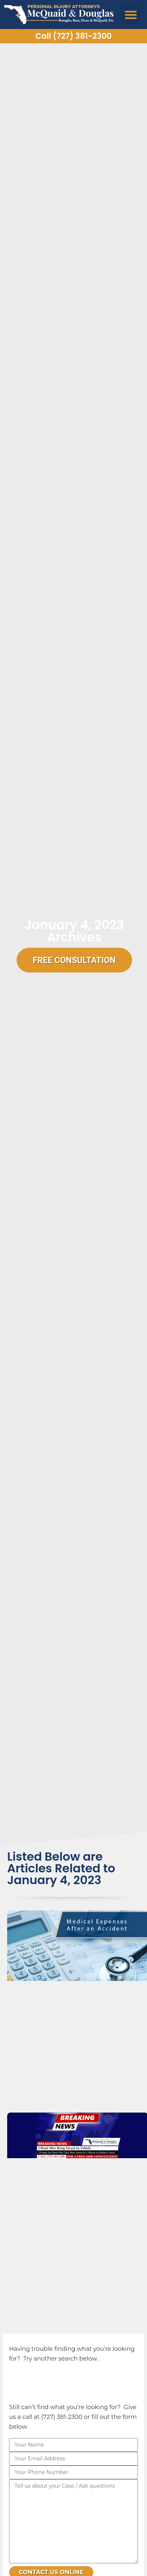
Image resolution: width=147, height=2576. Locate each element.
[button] (130, 14)
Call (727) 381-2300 (73, 36)
